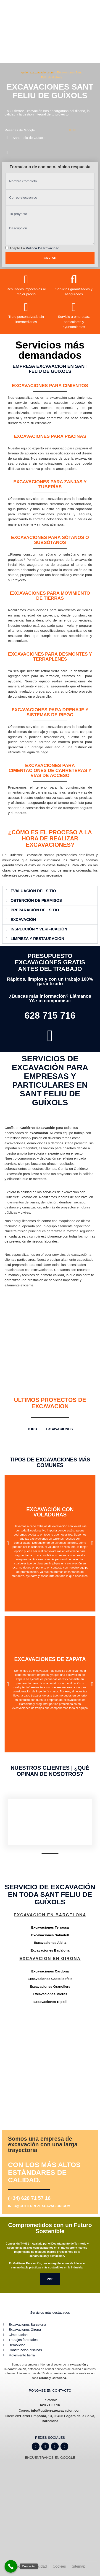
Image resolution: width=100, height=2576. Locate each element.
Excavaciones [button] (59, 1429)
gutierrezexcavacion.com (37, 72)
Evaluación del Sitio (33, 891)
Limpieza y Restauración (37, 939)
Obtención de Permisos (36, 900)
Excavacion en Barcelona (50, 1915)
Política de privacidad (42, 248)
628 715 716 (50, 1015)
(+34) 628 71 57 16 (29, 2198)
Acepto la (34, 248)
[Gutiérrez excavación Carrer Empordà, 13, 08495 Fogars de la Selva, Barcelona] (50, 2047)
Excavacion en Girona (50, 1958)
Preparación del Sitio (35, 910)
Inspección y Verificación (39, 929)
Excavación (23, 919)
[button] (50, 891)
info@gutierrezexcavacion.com (39, 2206)
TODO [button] (32, 1429)
